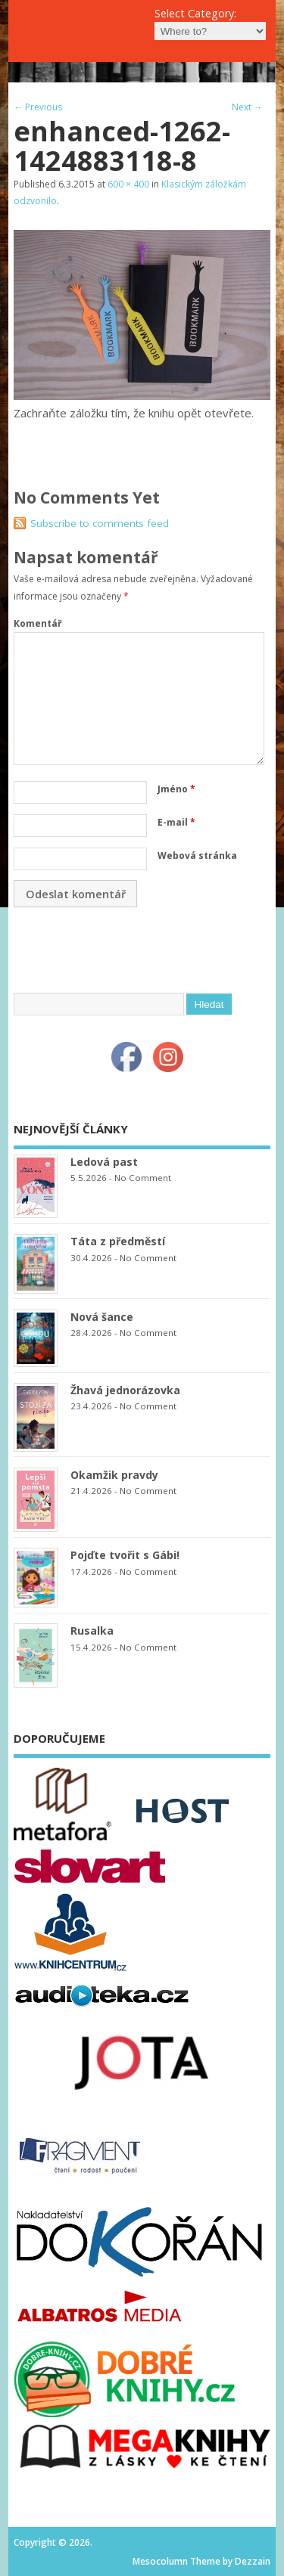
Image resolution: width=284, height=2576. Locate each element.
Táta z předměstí (117, 1241)
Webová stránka (197, 855)
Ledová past (104, 1162)
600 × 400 (128, 184)
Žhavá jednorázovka (125, 1390)
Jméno (176, 789)
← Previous (38, 107)
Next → (247, 107)
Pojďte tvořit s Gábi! (124, 1555)
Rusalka (92, 1630)
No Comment (142, 1177)
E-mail (176, 822)
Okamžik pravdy (114, 1475)
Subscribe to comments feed (99, 523)
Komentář (37, 623)
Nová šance (101, 1317)
